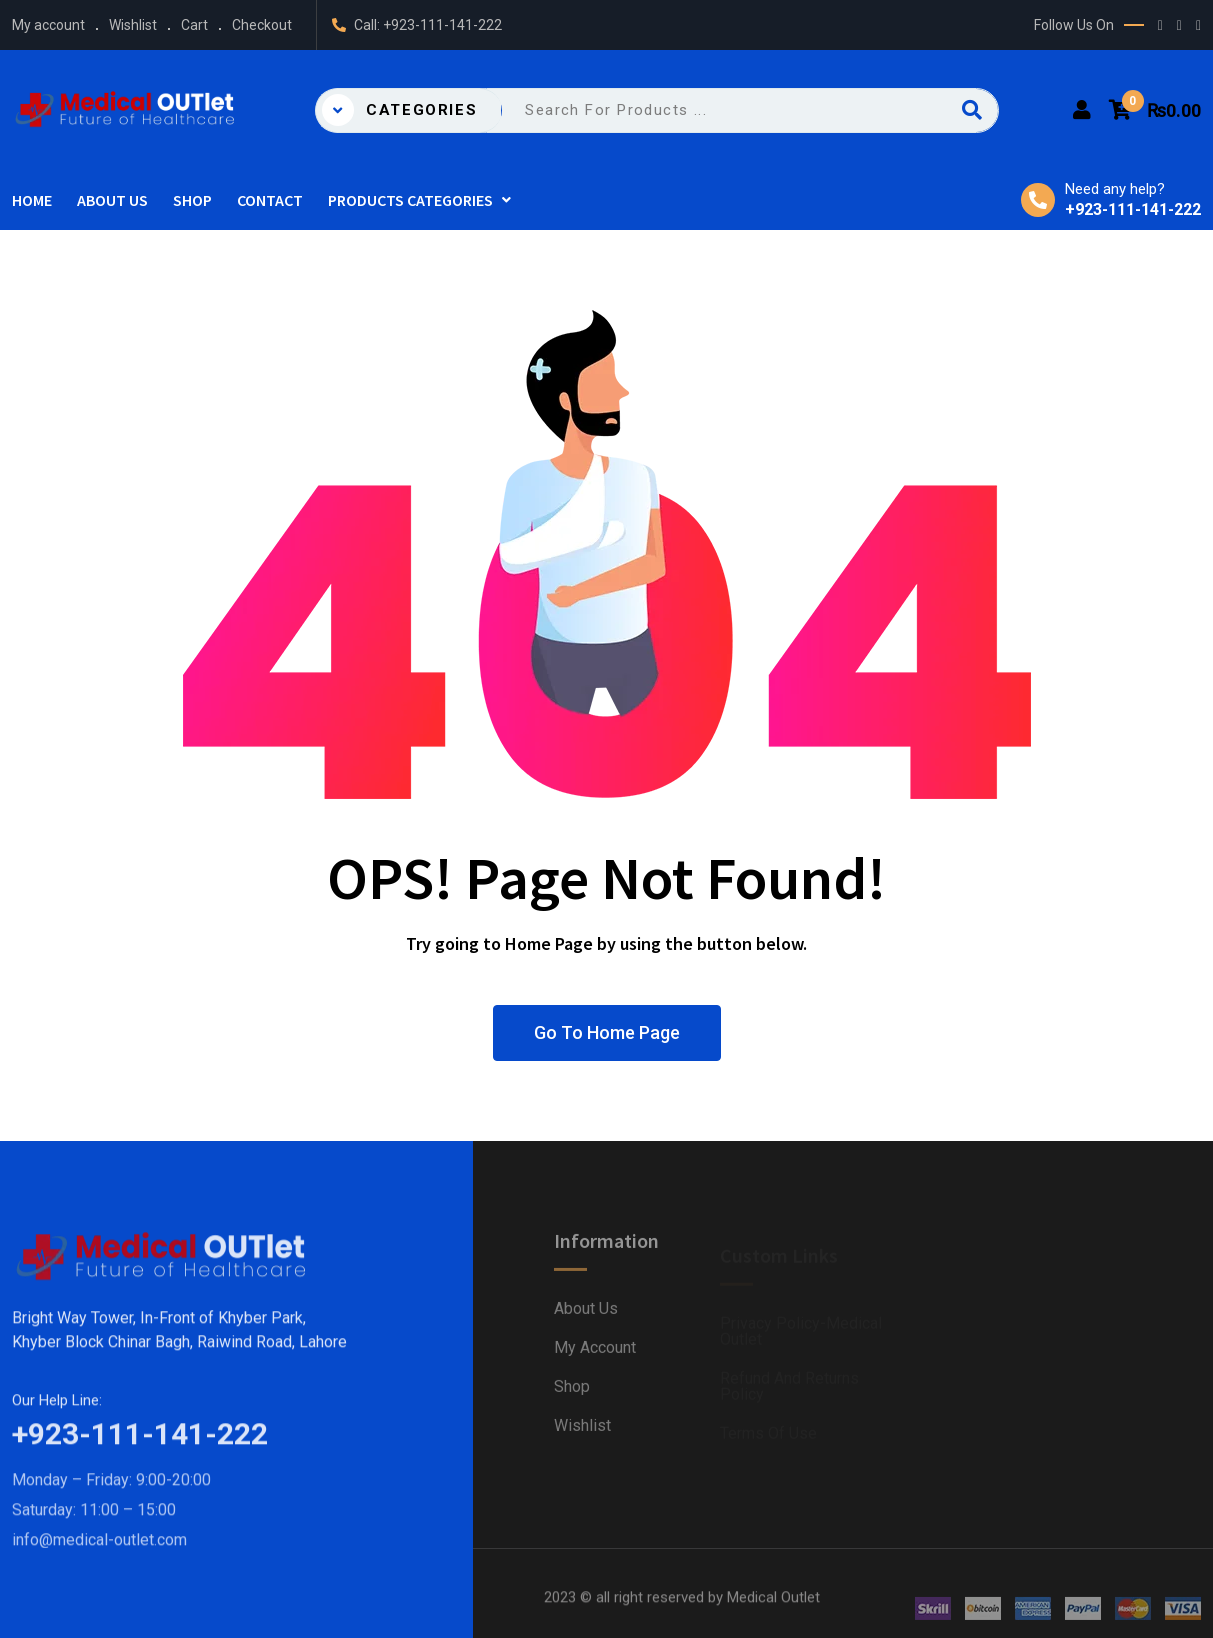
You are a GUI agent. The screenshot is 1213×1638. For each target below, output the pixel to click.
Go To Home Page (607, 1032)
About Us (112, 200)
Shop (192, 200)
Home (32, 200)
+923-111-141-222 (442, 25)
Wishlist (133, 25)
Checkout (262, 25)
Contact (270, 200)
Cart (194, 25)
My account (48, 25)
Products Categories (410, 200)
